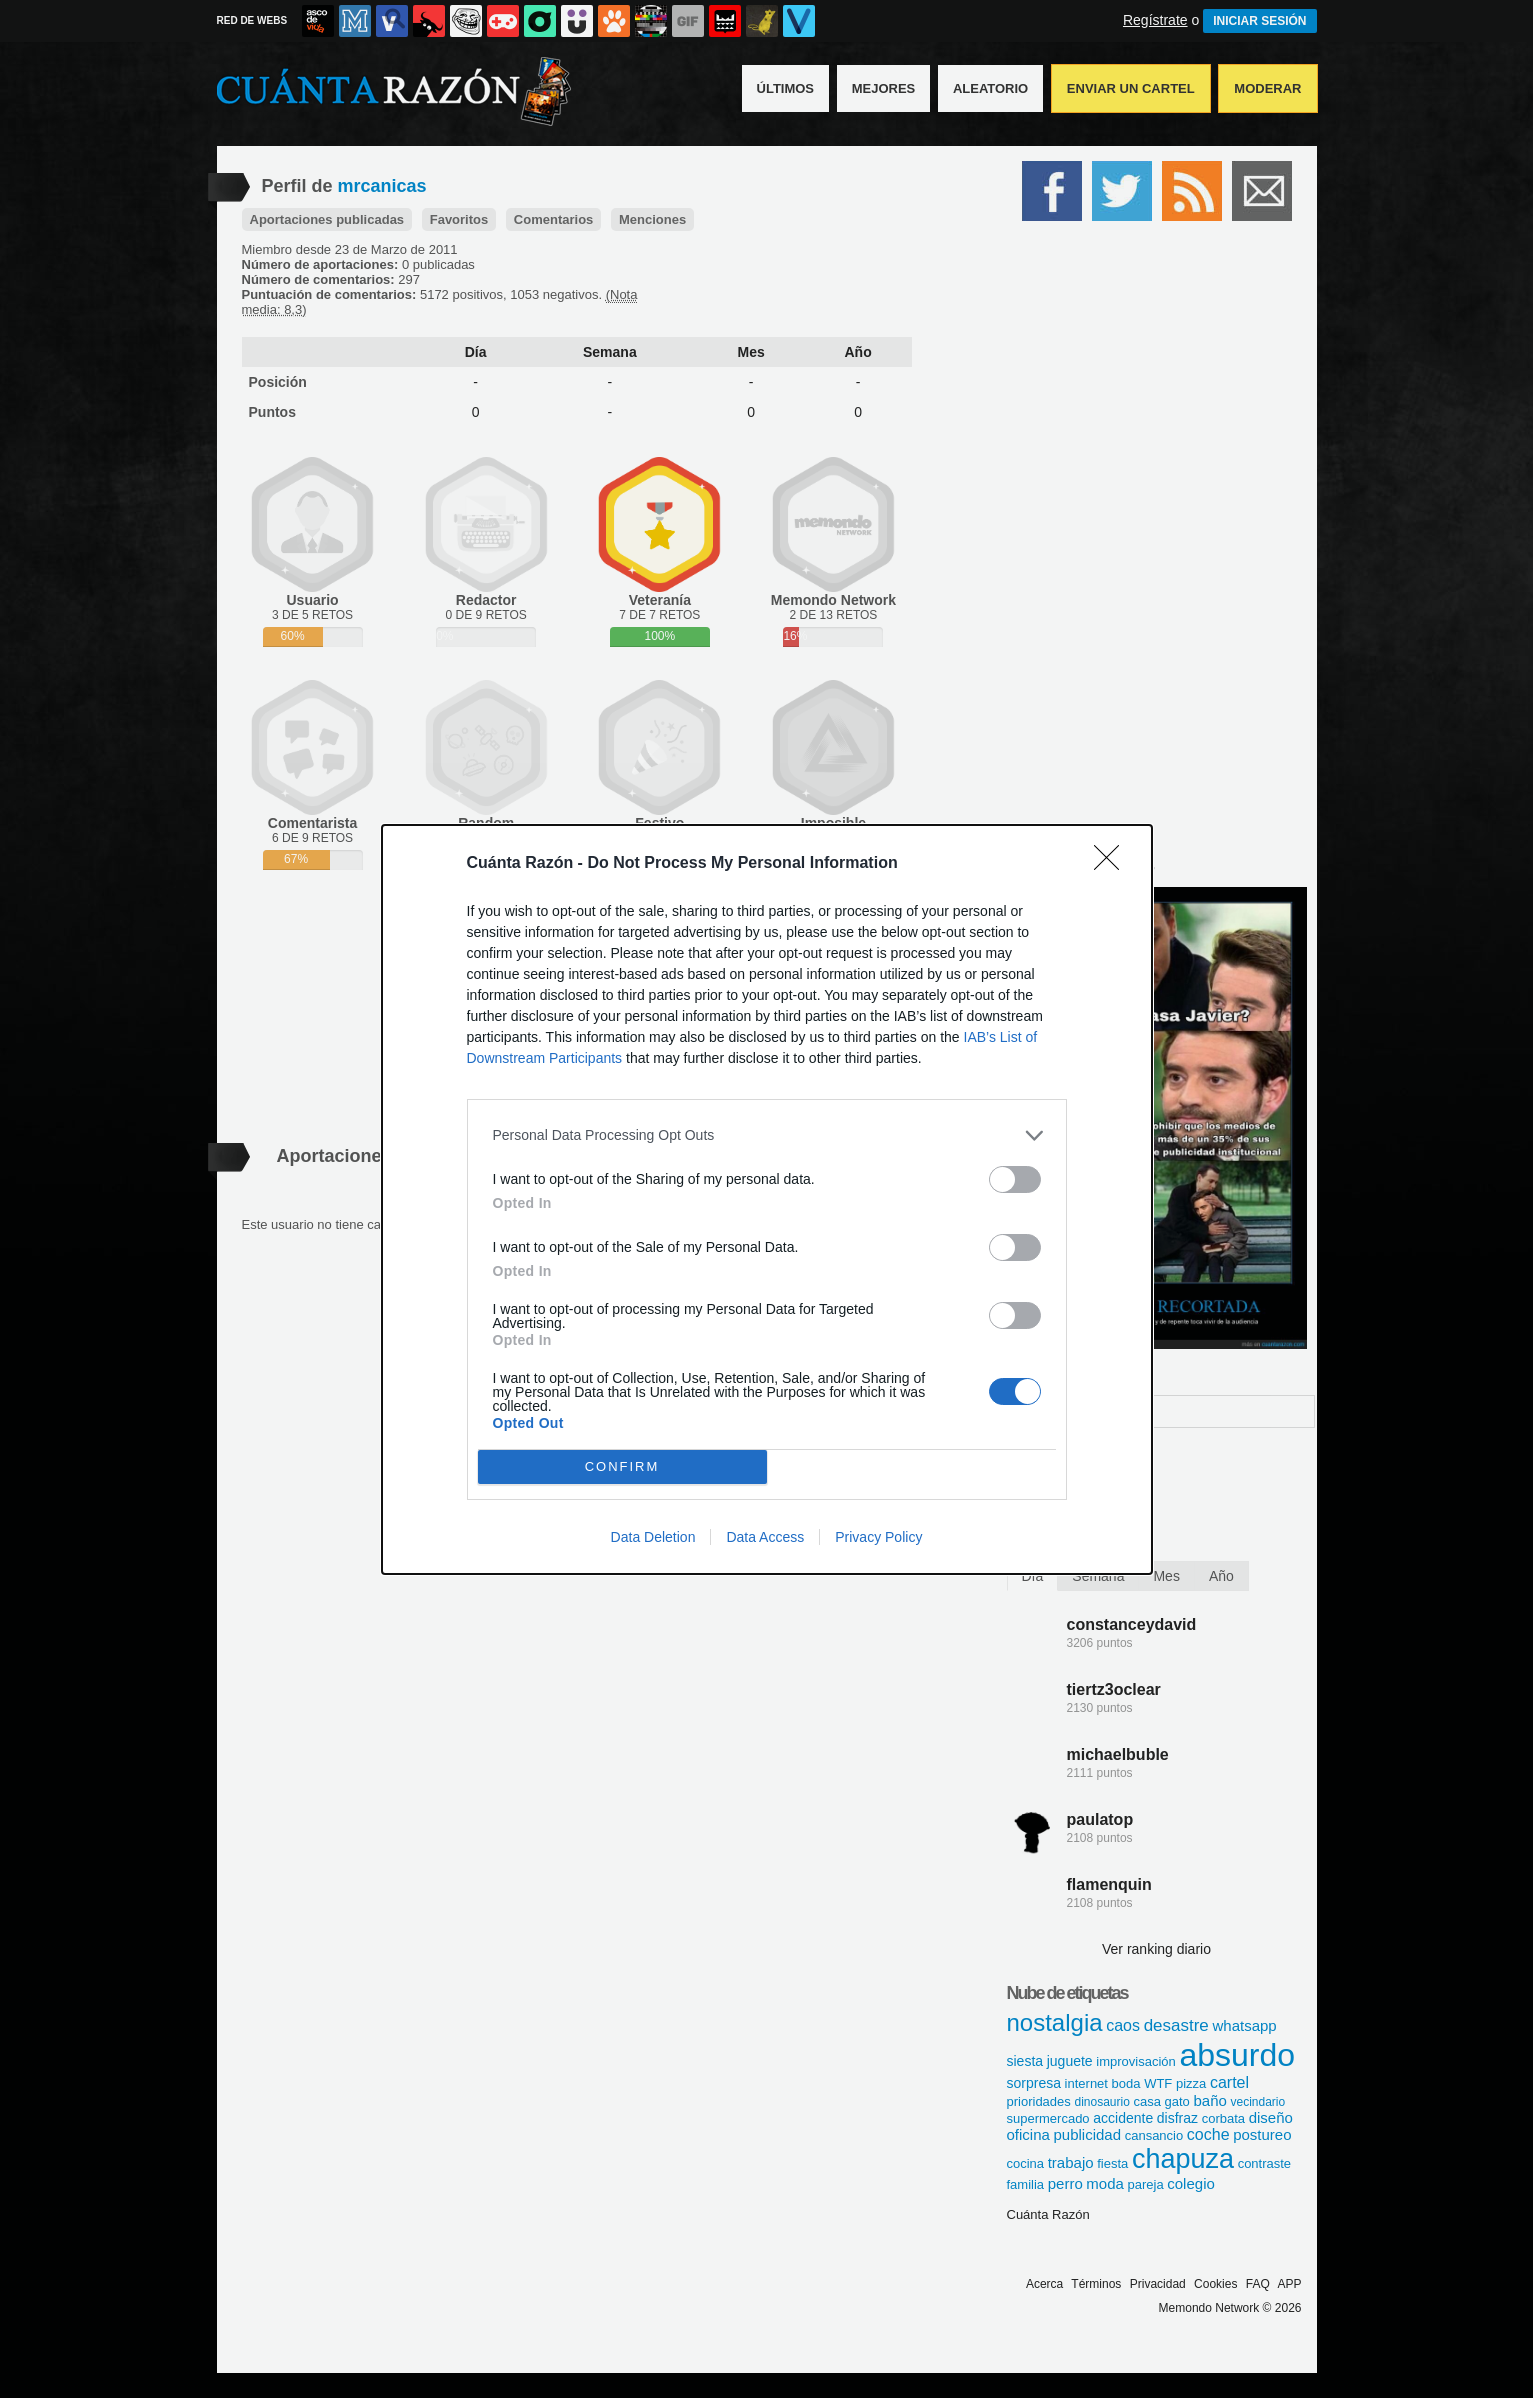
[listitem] (767, 1135)
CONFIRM (622, 1466)
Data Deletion (653, 1537)
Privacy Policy (878, 1537)
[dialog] (767, 1199)
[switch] (1015, 1179)
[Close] (1113, 864)
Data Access (765, 1537)
